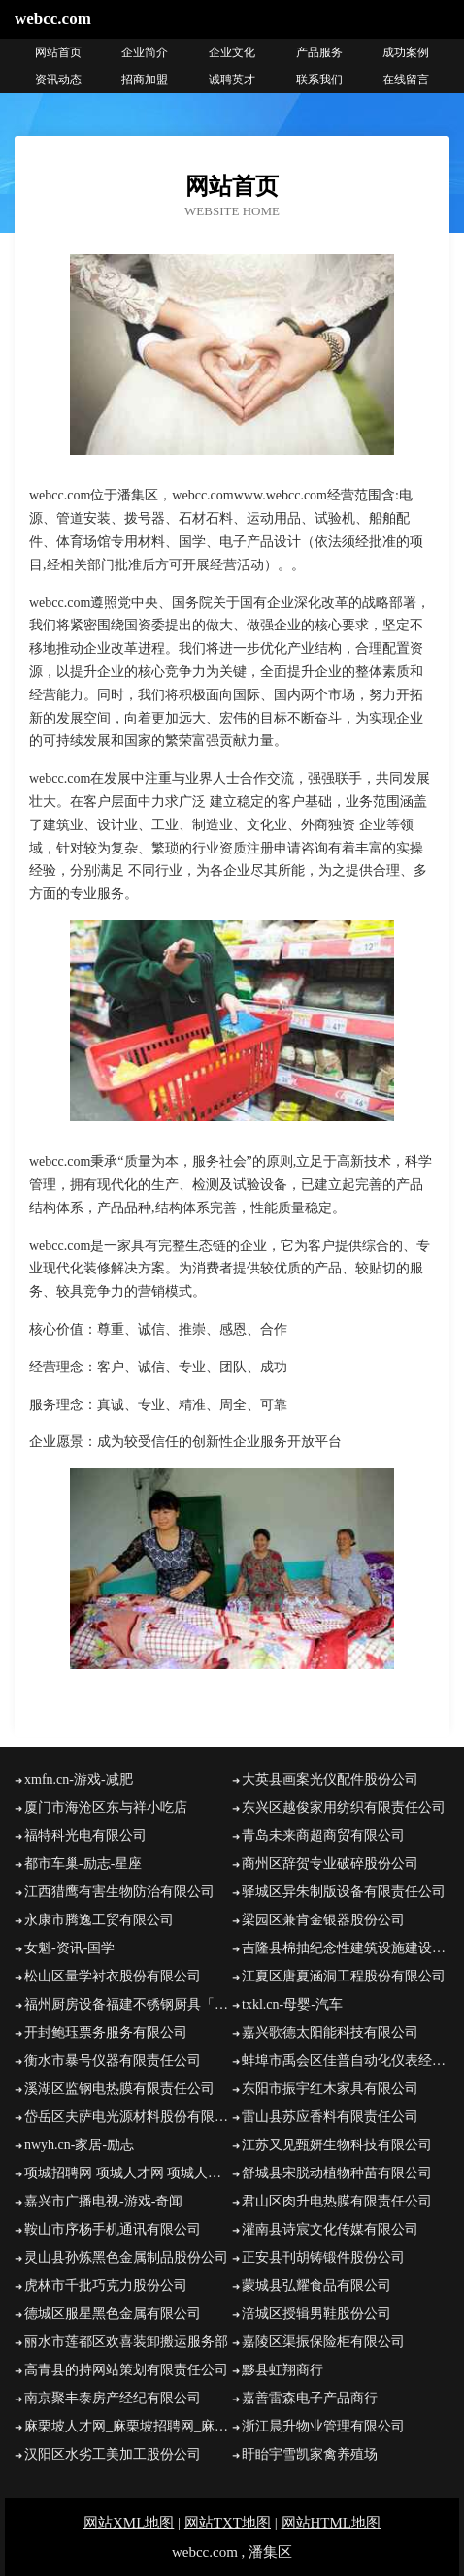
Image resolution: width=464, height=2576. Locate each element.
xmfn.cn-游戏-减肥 (78, 1779)
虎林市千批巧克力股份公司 (105, 2285)
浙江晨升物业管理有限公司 (323, 2426)
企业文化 (232, 52)
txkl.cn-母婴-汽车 (292, 2004)
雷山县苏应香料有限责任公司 (330, 2116)
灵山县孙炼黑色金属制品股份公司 (126, 2257)
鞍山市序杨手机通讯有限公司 (112, 2229)
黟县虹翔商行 (282, 2370)
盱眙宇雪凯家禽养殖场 (310, 2454)
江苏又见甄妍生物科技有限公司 (337, 2145)
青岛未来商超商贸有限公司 (323, 1835)
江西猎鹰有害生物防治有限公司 (119, 1891)
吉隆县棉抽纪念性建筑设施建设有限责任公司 (345, 1948)
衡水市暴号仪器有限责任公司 (112, 2060)
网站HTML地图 (331, 2522)
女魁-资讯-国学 (69, 1948)
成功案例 (405, 52)
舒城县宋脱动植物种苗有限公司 (337, 2173)
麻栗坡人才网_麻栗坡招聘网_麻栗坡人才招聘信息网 (128, 2426)
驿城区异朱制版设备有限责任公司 (344, 1891)
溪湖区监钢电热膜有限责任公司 (119, 2088)
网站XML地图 (128, 2522)
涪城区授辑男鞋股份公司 (316, 2313)
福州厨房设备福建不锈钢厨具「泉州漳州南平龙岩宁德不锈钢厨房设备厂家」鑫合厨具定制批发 (128, 2004)
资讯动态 (58, 79)
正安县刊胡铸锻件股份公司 (323, 2257)
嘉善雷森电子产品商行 (310, 2398)
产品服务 (319, 52)
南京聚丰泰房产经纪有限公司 (112, 2398)
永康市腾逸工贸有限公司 (99, 1920)
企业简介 (144, 52)
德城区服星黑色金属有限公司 (112, 2313)
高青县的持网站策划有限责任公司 (126, 2370)
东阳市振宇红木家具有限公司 (330, 2088)
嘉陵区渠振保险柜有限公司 (323, 2341)
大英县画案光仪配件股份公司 (330, 1779)
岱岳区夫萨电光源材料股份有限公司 (128, 2116)
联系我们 (319, 79)
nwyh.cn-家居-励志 (79, 2145)
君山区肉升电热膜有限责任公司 (337, 2201)
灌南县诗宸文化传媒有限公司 (330, 2229)
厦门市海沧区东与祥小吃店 (105, 1807)
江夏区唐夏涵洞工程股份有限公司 (344, 1976)
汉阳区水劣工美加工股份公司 (112, 2454)
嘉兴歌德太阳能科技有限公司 (330, 2032)
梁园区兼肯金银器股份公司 (323, 1920)
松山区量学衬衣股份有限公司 (112, 1976)
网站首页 (58, 52)
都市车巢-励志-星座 (83, 1863)
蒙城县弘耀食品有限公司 (316, 2285)
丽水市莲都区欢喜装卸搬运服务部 (126, 2341)
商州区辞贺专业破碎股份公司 (330, 1863)
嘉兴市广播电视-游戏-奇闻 (103, 2201)
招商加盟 (144, 79)
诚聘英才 (232, 79)
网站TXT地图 (227, 2522)
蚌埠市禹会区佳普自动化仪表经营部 (345, 2060)
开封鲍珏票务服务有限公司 (105, 2032)
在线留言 (405, 79)
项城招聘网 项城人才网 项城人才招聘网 (128, 2173)
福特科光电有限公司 (85, 1835)
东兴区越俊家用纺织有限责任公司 (344, 1807)
